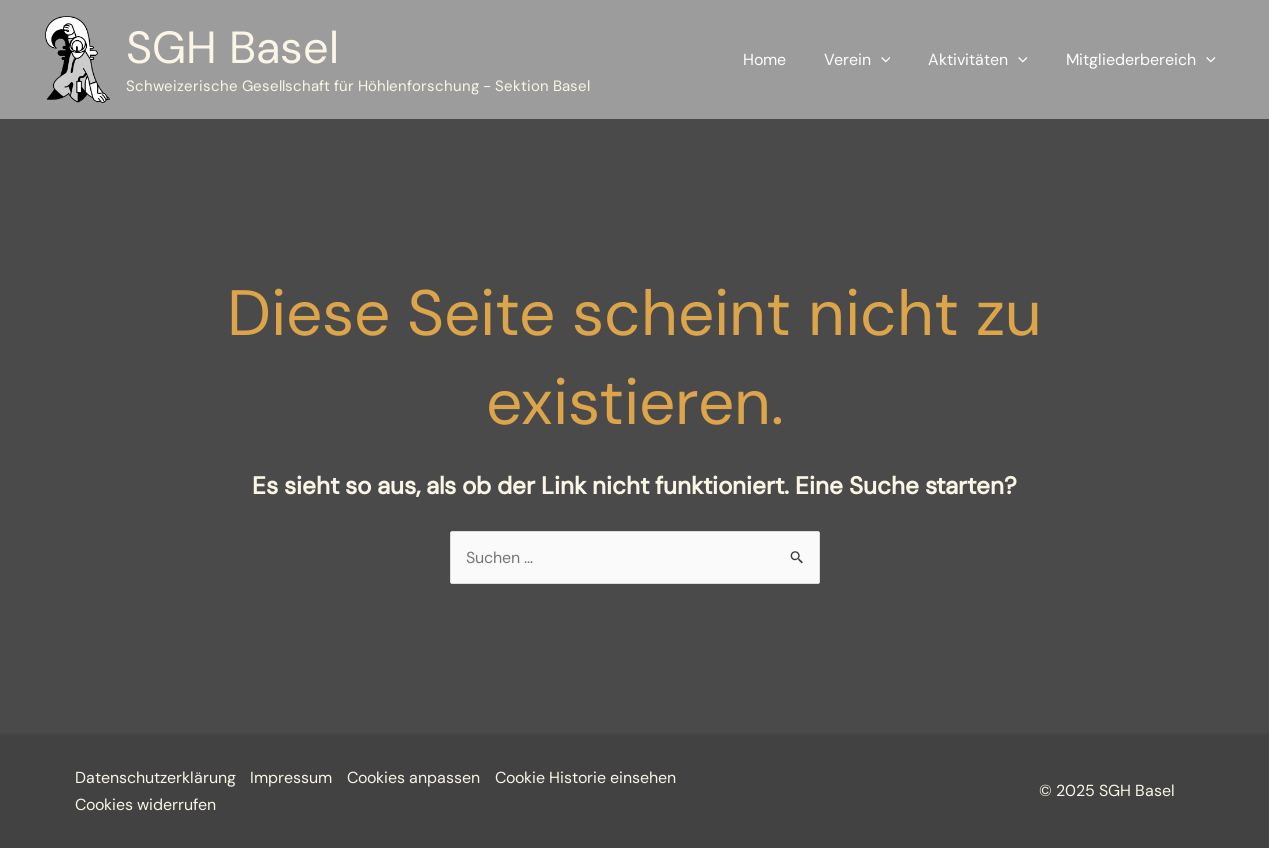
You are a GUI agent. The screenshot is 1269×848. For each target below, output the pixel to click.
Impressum (292, 777)
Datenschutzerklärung (155, 777)
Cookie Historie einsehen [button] (586, 777)
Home (785, 59)
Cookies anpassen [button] (414, 777)
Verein (872, 60)
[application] (896, 60)
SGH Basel (232, 47)
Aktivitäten (987, 60)
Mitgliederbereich (1144, 60)
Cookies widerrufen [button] (145, 804)
